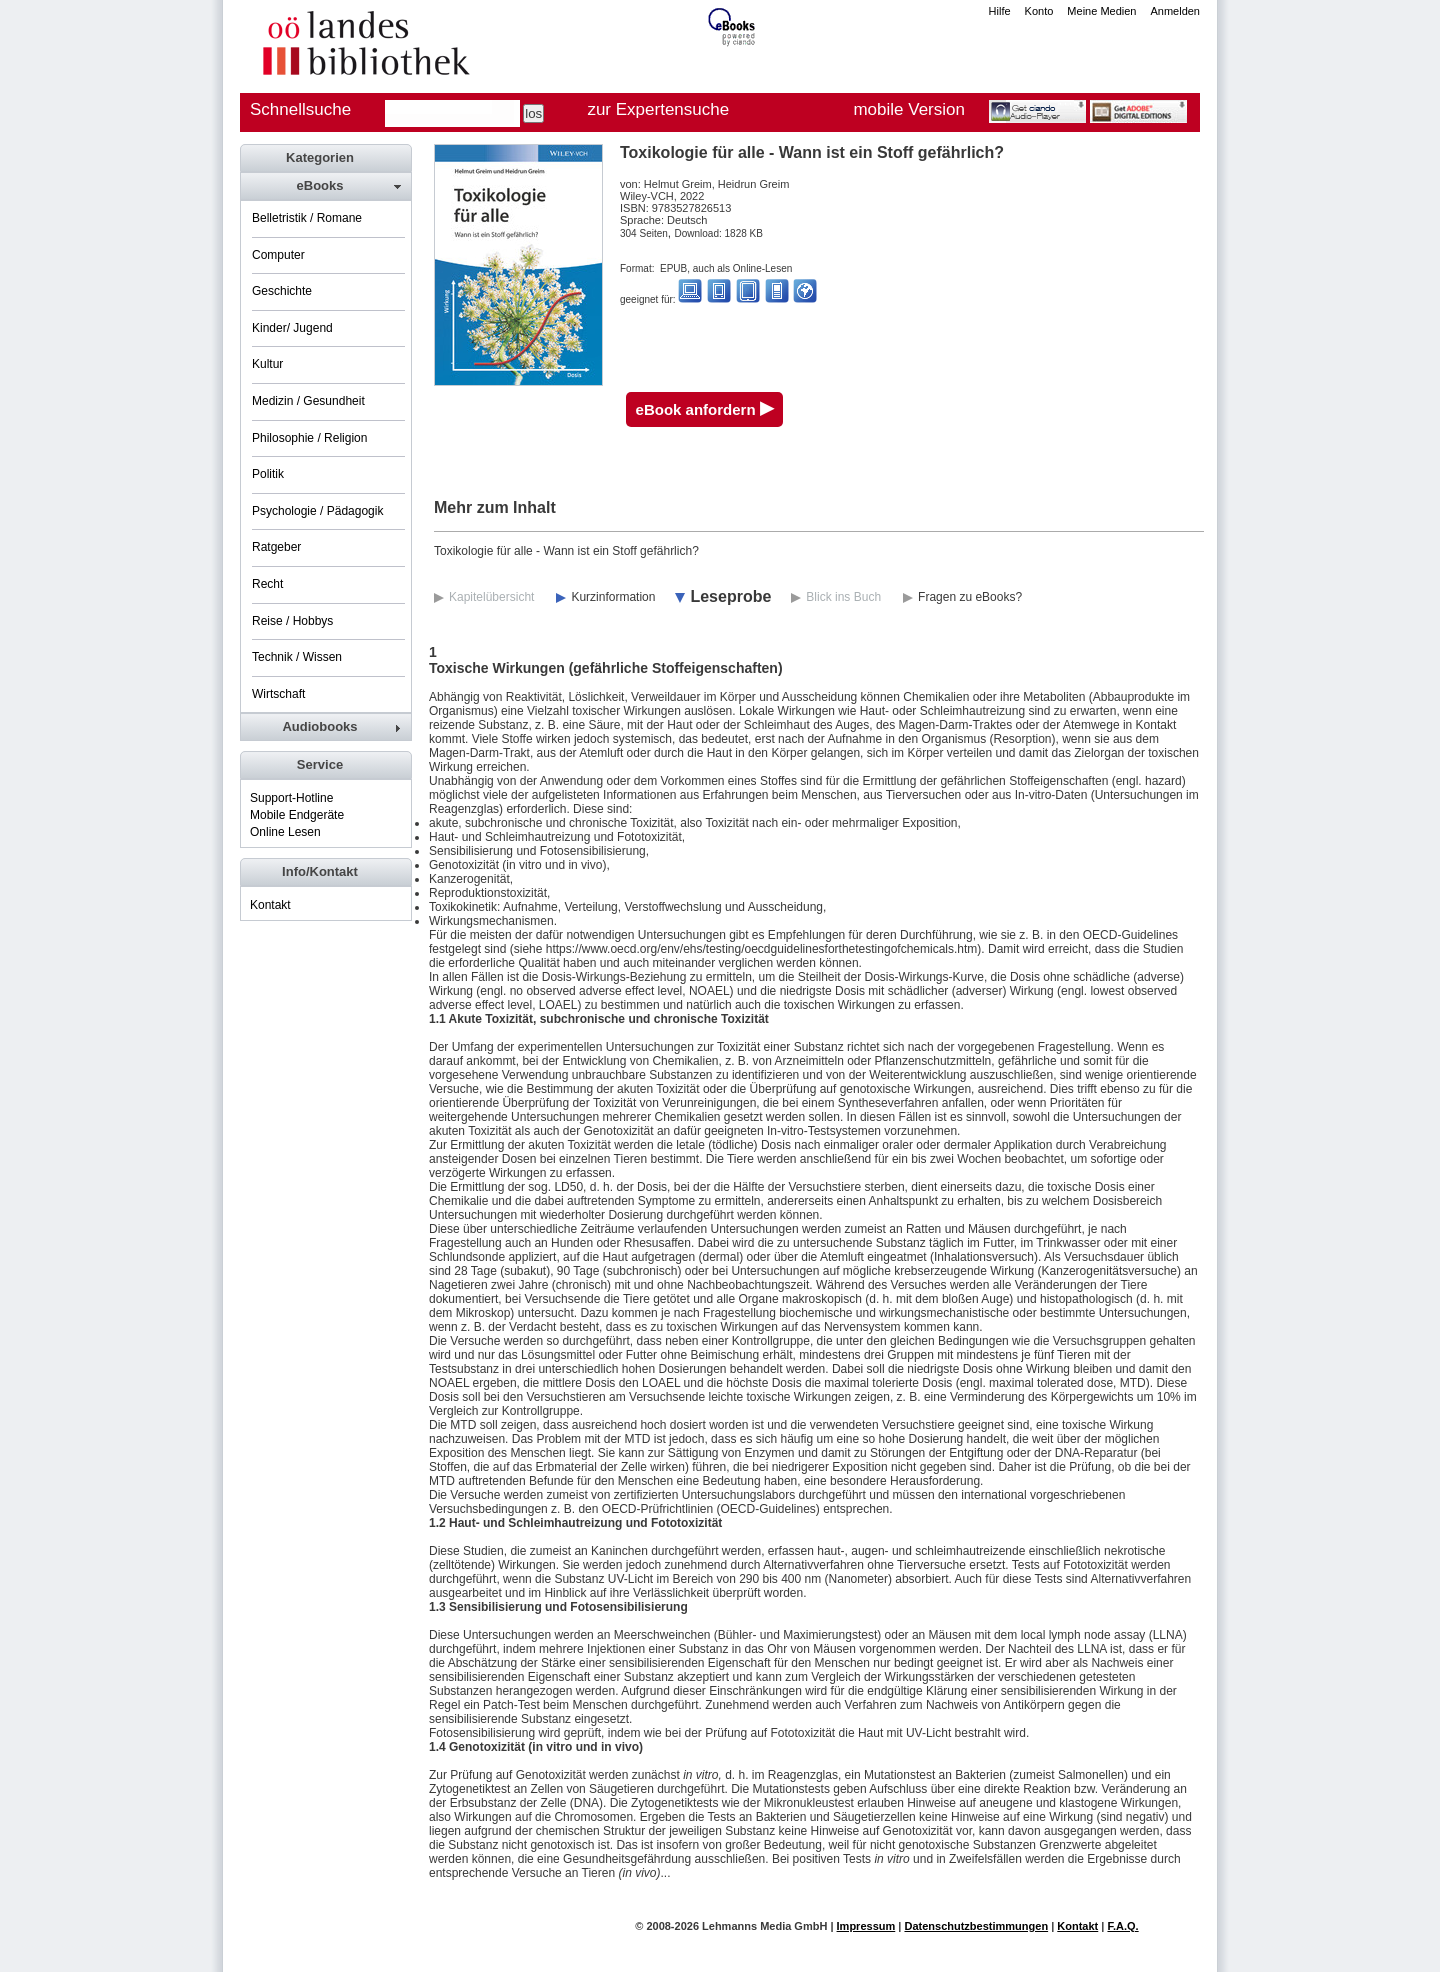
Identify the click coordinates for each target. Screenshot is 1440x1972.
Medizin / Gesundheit (308, 401)
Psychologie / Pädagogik (317, 511)
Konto (1039, 11)
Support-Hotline (291, 798)
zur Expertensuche (658, 109)
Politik (268, 474)
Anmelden (1175, 11)
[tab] (325, 186)
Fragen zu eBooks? (970, 597)
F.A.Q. (1122, 1926)
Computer (278, 255)
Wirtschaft (278, 694)
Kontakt (270, 905)
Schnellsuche (300, 109)
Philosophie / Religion (309, 438)
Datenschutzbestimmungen (976, 1926)
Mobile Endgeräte (297, 815)
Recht (267, 584)
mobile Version (909, 109)
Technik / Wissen (297, 657)
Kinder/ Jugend (292, 328)
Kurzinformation (613, 597)
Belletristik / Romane (307, 218)
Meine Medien (1101, 11)
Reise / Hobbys (292, 621)
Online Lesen (285, 832)
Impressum (866, 1926)
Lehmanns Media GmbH (764, 1926)
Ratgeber (276, 547)
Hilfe (1000, 11)
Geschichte (282, 291)
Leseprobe (730, 596)
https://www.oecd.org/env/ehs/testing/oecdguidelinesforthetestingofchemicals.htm (762, 949)
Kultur (267, 364)
